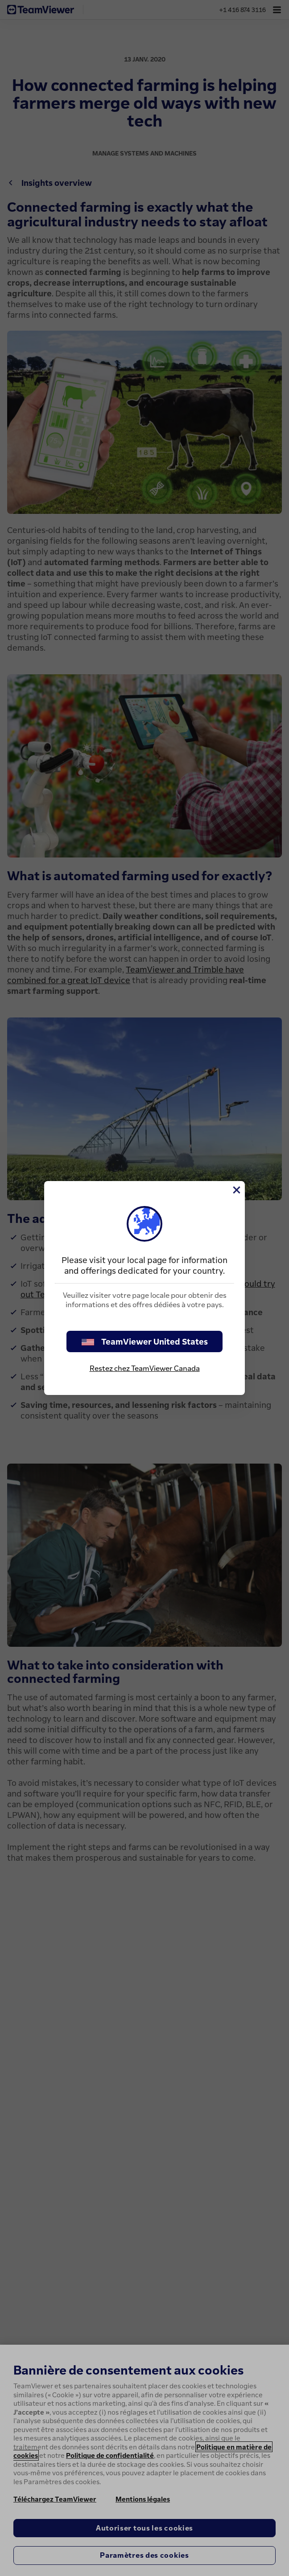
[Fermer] (236, 1190)
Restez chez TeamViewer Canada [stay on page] (145, 1368)
